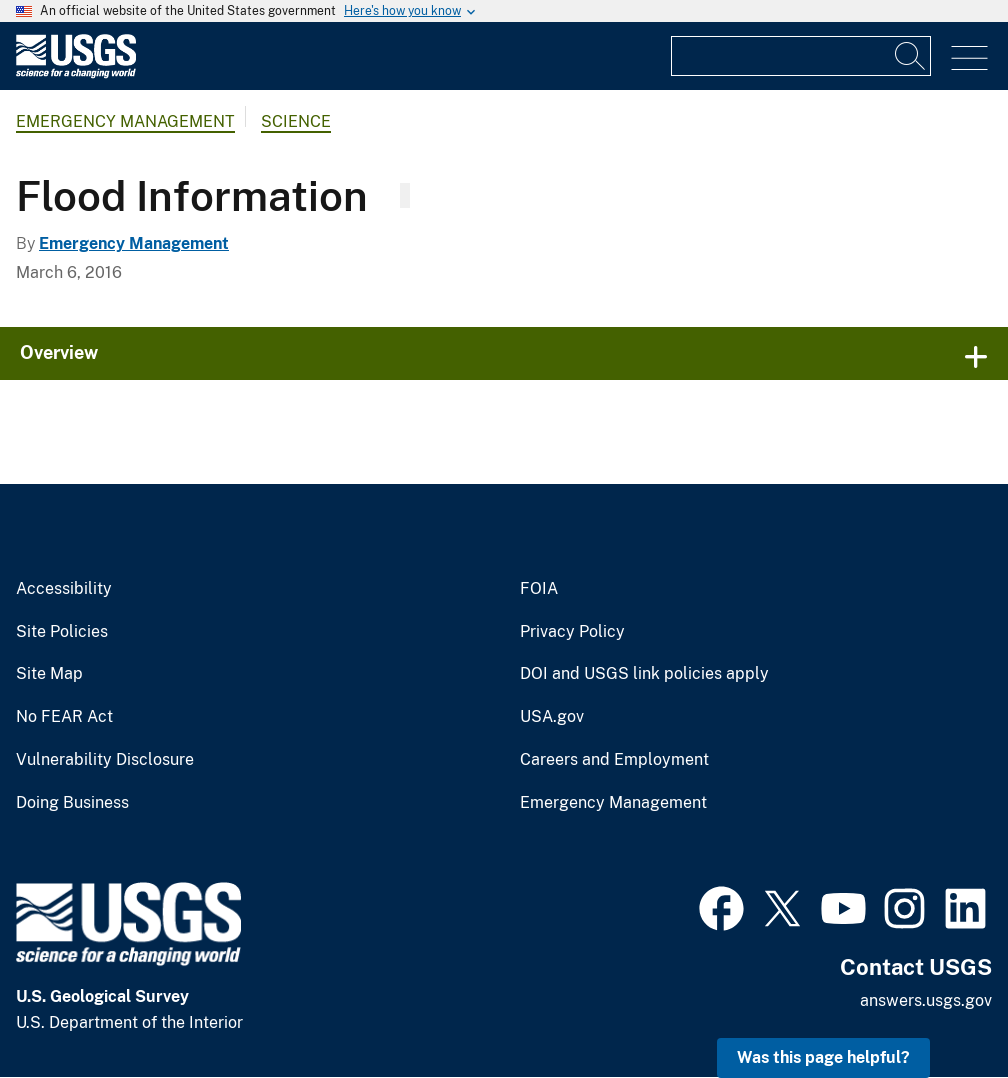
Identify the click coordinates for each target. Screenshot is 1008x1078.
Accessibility (64, 589)
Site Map (49, 674)
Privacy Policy (572, 632)
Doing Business (72, 803)
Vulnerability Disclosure (105, 760)
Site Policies (62, 632)
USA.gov (552, 717)
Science (296, 121)
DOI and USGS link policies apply (644, 674)
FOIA (539, 589)
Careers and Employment (614, 760)
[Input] (801, 56)
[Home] (76, 73)
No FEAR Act (64, 717)
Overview (59, 352)
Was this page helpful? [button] (823, 1057)
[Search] (911, 56)
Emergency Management (125, 121)
